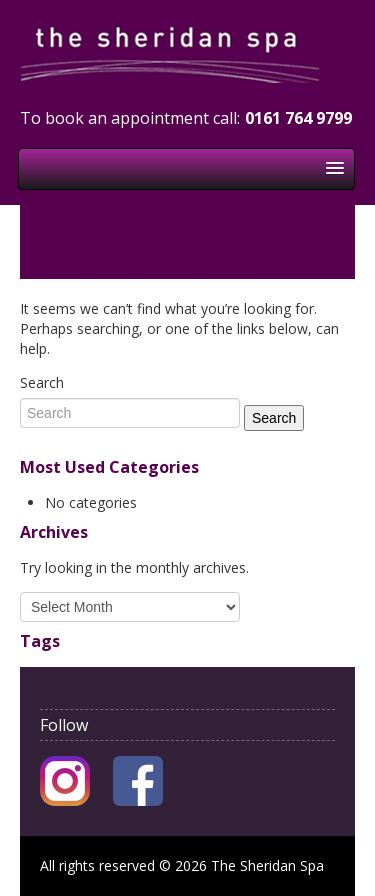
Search (42, 382)
